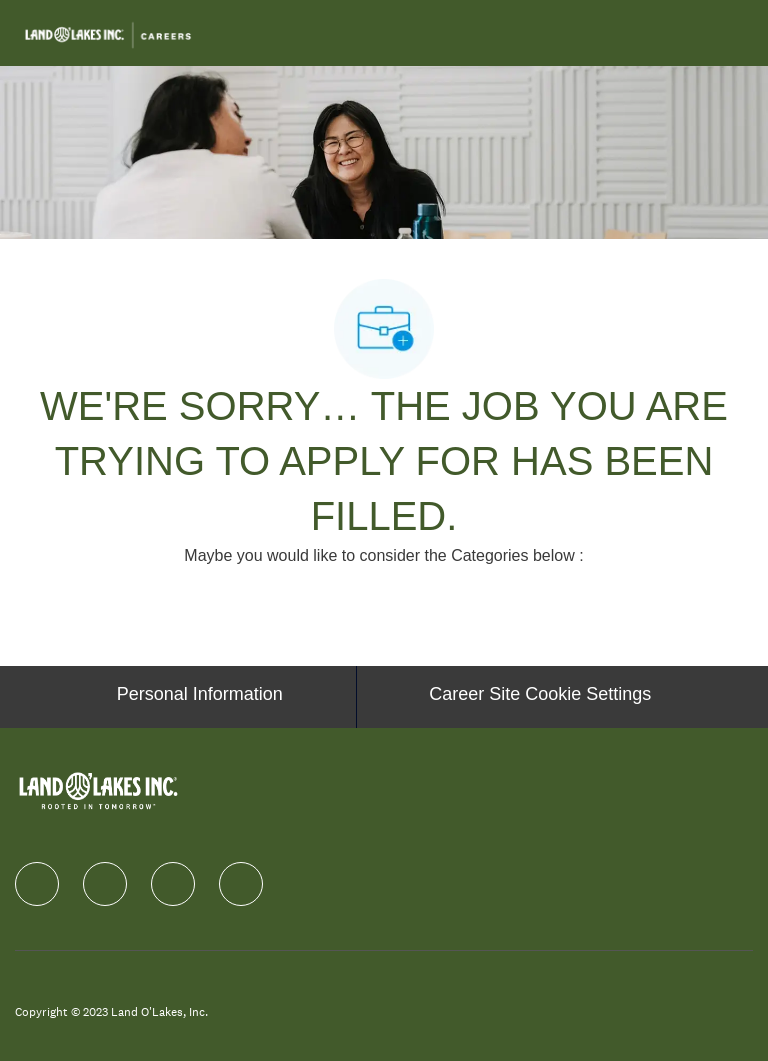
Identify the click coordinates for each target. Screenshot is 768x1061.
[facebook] (37, 884)
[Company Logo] (108, 32)
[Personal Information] (200, 697)
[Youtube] (241, 884)
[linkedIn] (105, 884)
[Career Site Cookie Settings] (540, 697)
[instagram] (173, 884)
